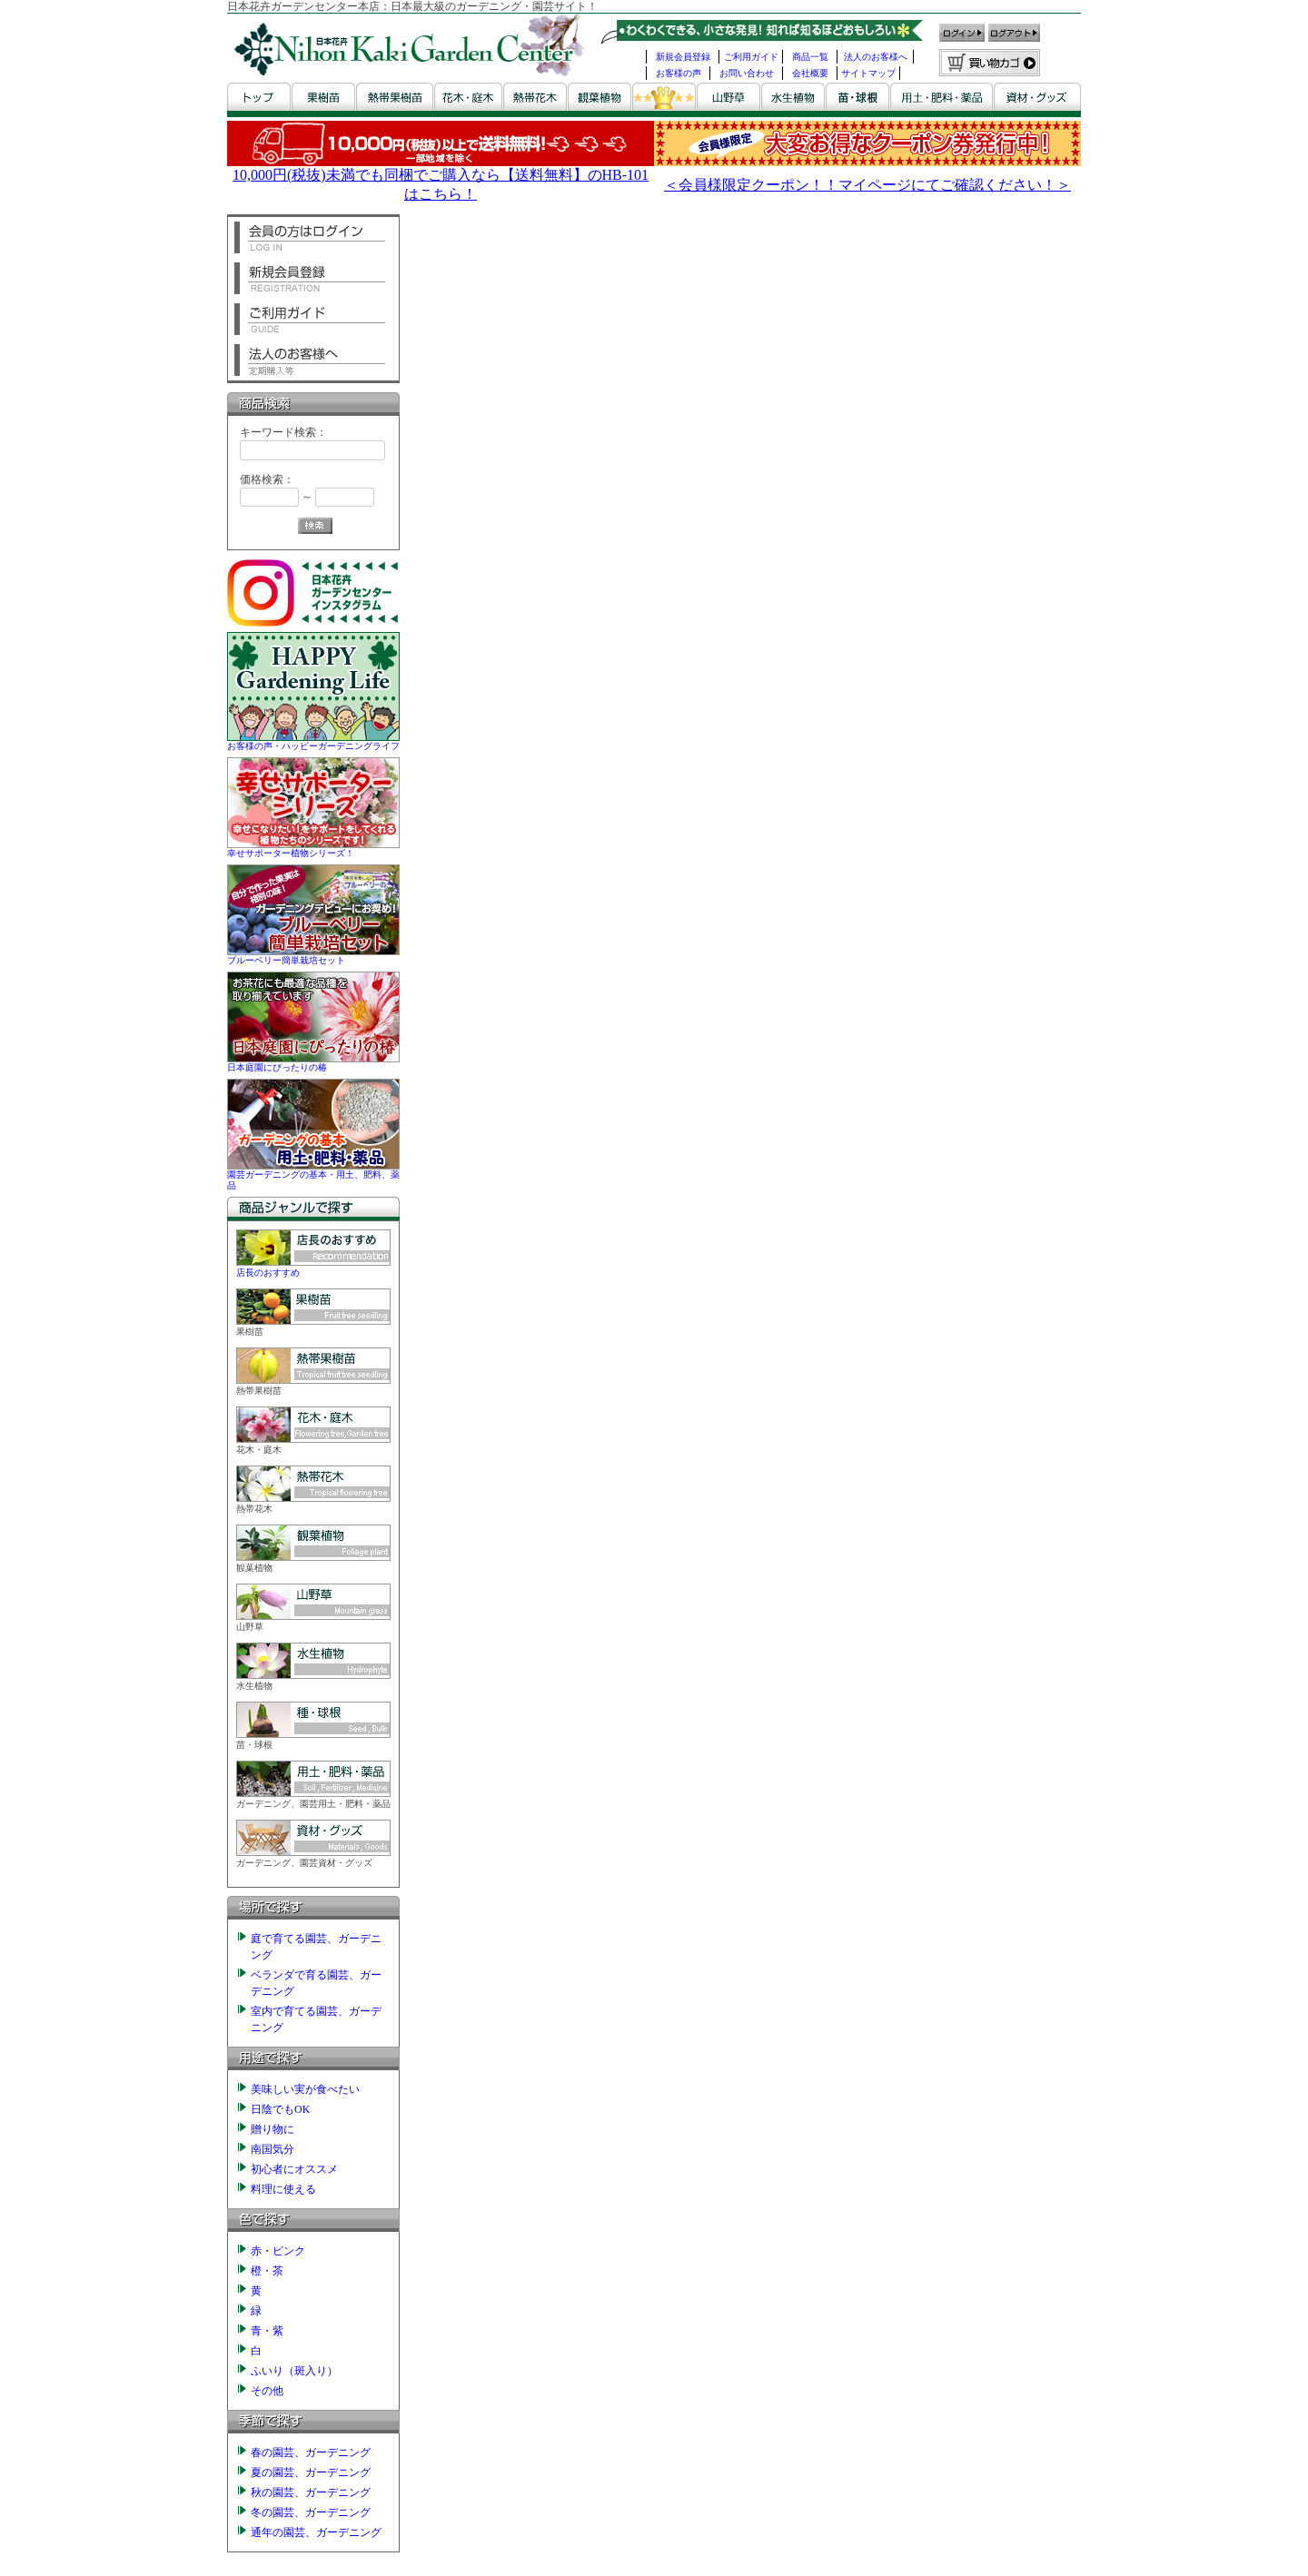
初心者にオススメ (294, 2169)
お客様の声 (678, 73)
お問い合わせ (746, 73)
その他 (267, 2390)
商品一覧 (810, 57)
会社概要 (810, 73)
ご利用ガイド (751, 57)
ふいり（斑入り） (294, 2370)
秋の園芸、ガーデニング (311, 2492)
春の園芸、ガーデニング (311, 2452)
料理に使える (283, 2189)
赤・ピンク (278, 2251)
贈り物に (272, 2129)
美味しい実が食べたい (305, 2089)
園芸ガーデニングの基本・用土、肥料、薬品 (313, 1174)
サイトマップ (868, 73)
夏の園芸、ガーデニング (311, 2472)
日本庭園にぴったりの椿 (313, 1061)
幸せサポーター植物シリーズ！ (313, 847)
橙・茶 (267, 2271)
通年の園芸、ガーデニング (316, 2532)
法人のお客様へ (875, 57)
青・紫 (267, 2330)
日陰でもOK (280, 2109)
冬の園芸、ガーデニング (311, 2512)
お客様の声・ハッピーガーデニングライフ (313, 740)
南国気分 (272, 2149)
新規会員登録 (683, 57)
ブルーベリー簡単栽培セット (313, 954)
